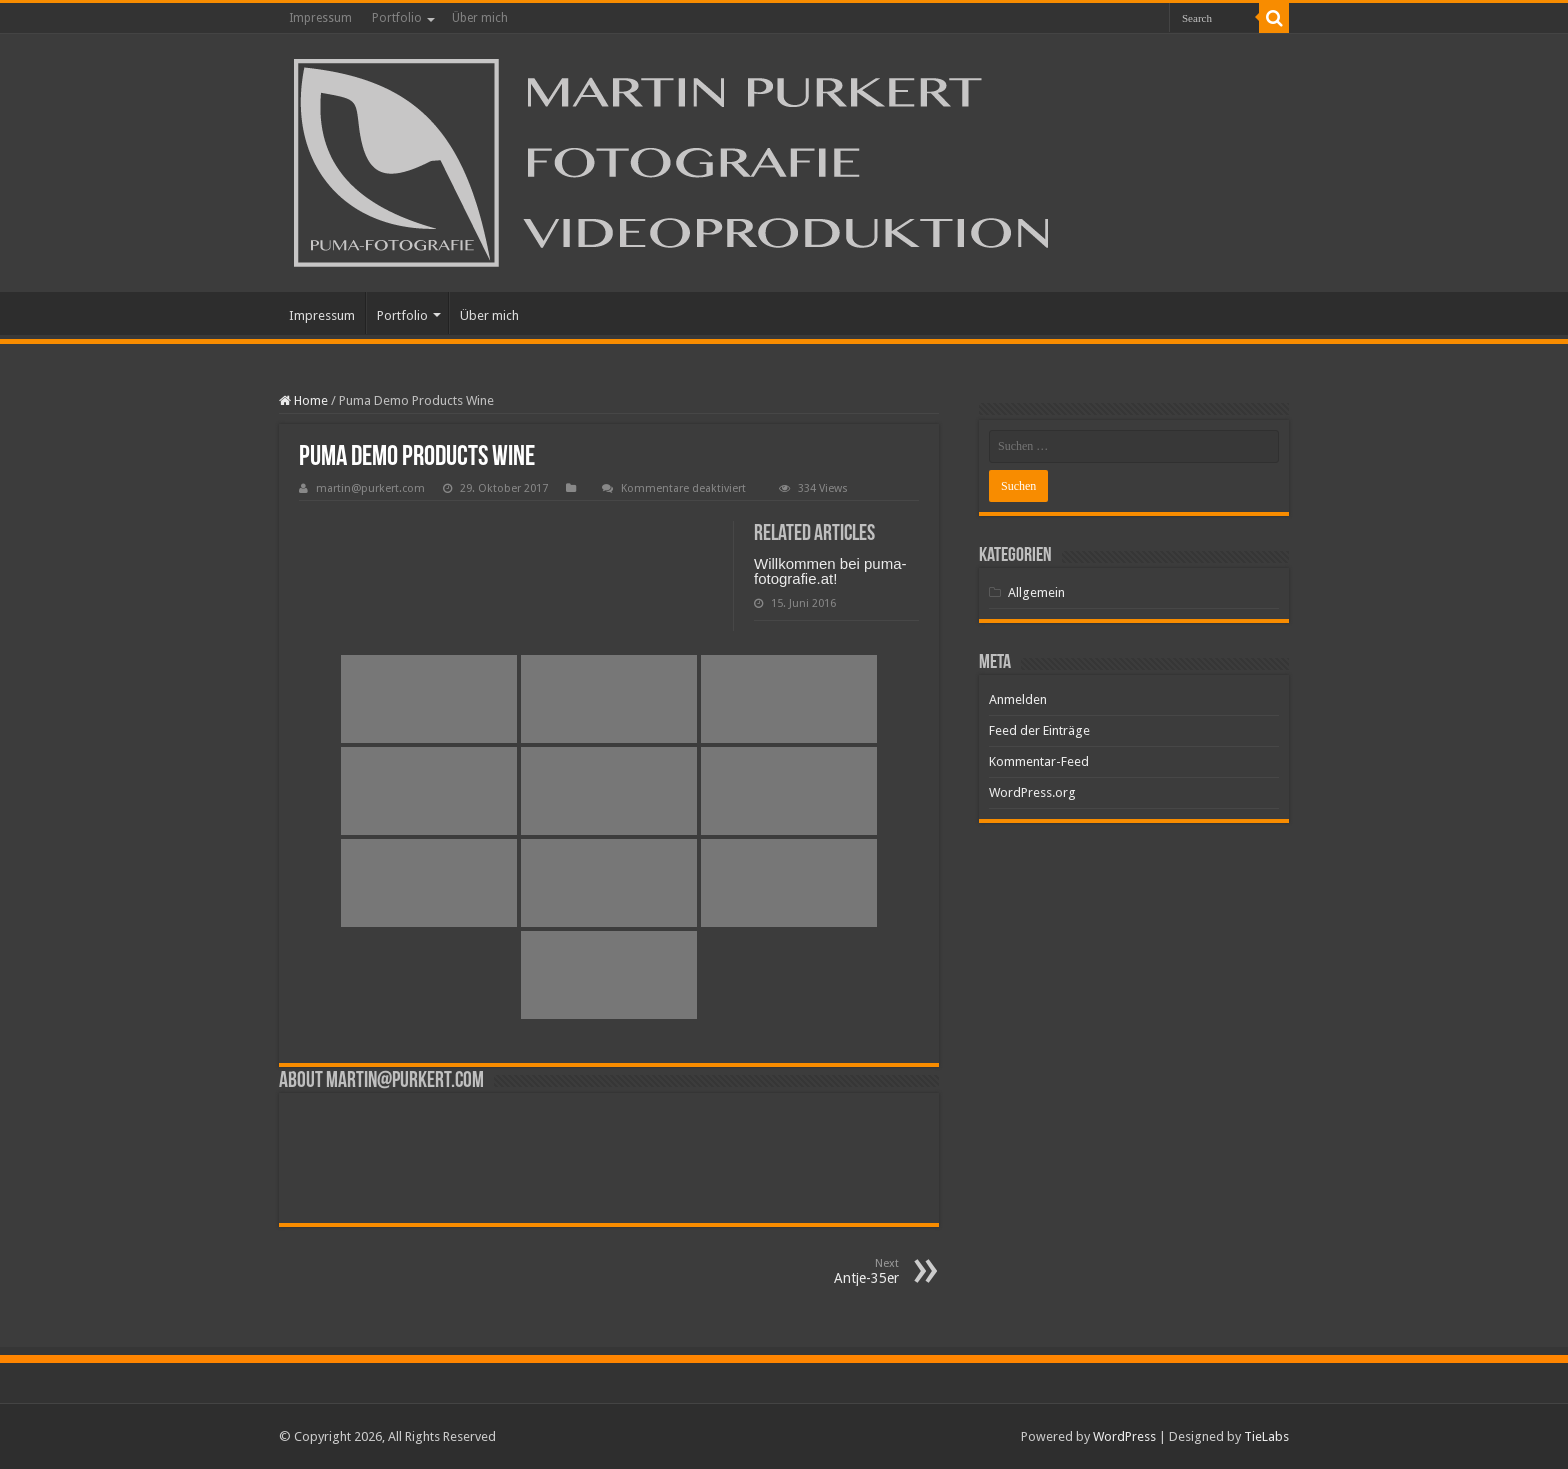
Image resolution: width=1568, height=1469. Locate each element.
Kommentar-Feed (1039, 761)
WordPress (1124, 1436)
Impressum (320, 18)
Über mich (480, 18)
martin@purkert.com (370, 488)
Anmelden (1018, 699)
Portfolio (397, 18)
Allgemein (1036, 592)
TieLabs (1266, 1436)
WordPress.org (1032, 792)
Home (303, 400)
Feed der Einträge (1039, 730)
